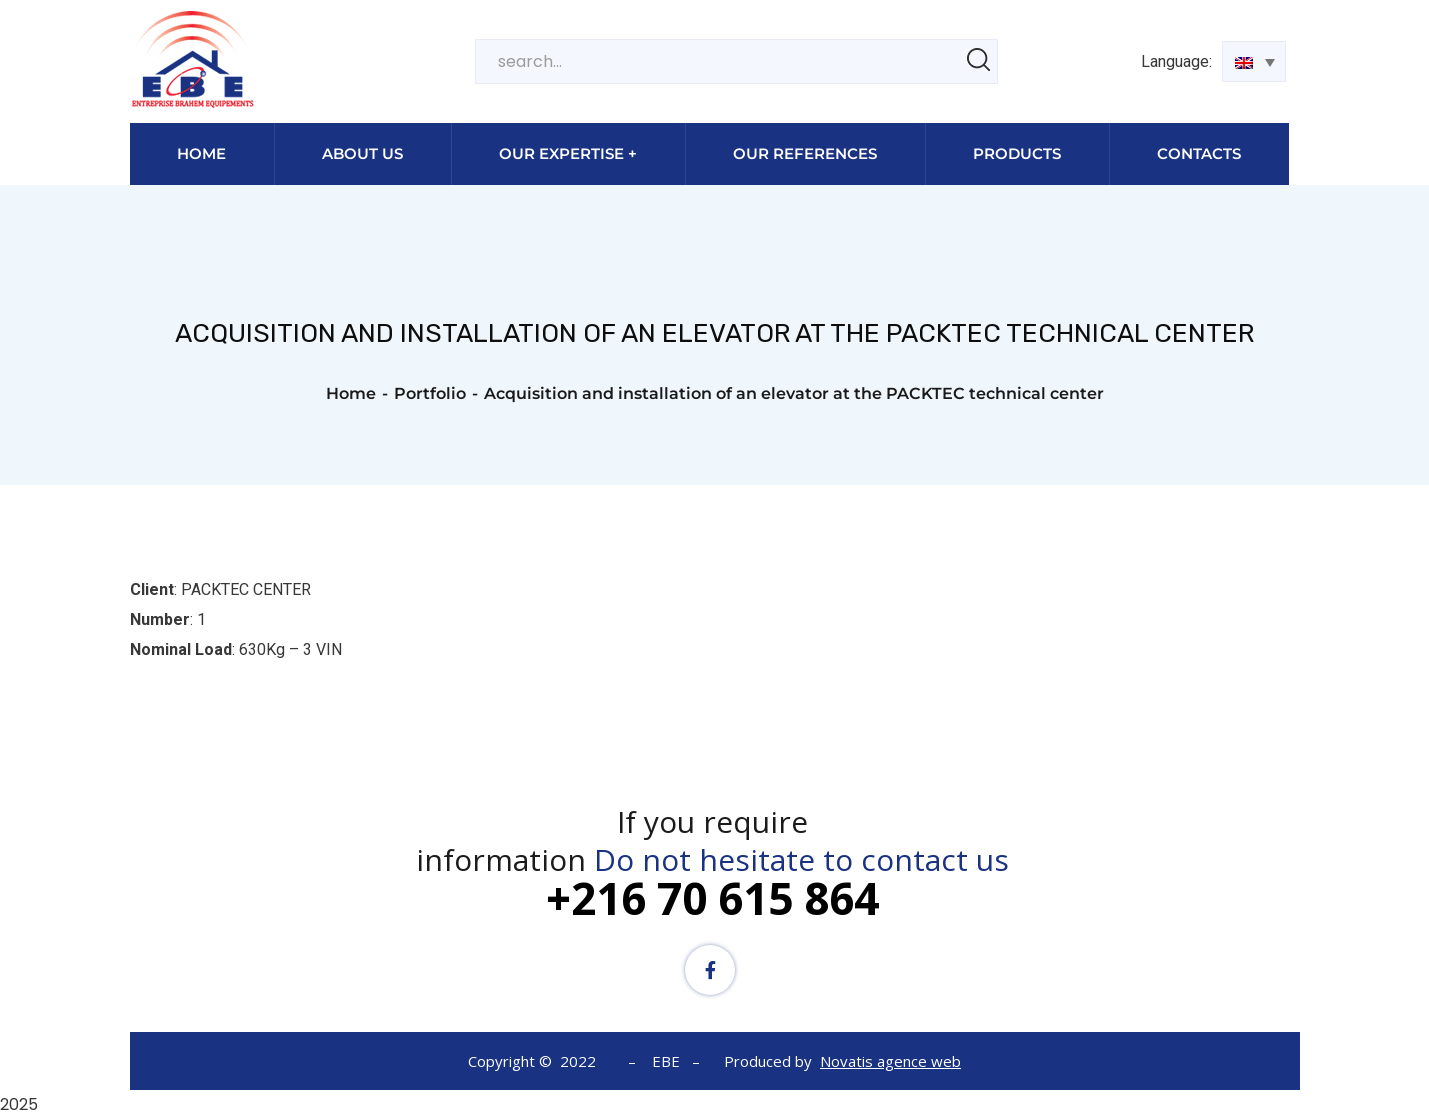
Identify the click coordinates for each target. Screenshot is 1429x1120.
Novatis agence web (890, 1061)
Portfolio (430, 393)
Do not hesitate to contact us (801, 859)
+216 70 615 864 (712, 898)
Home (351, 393)
